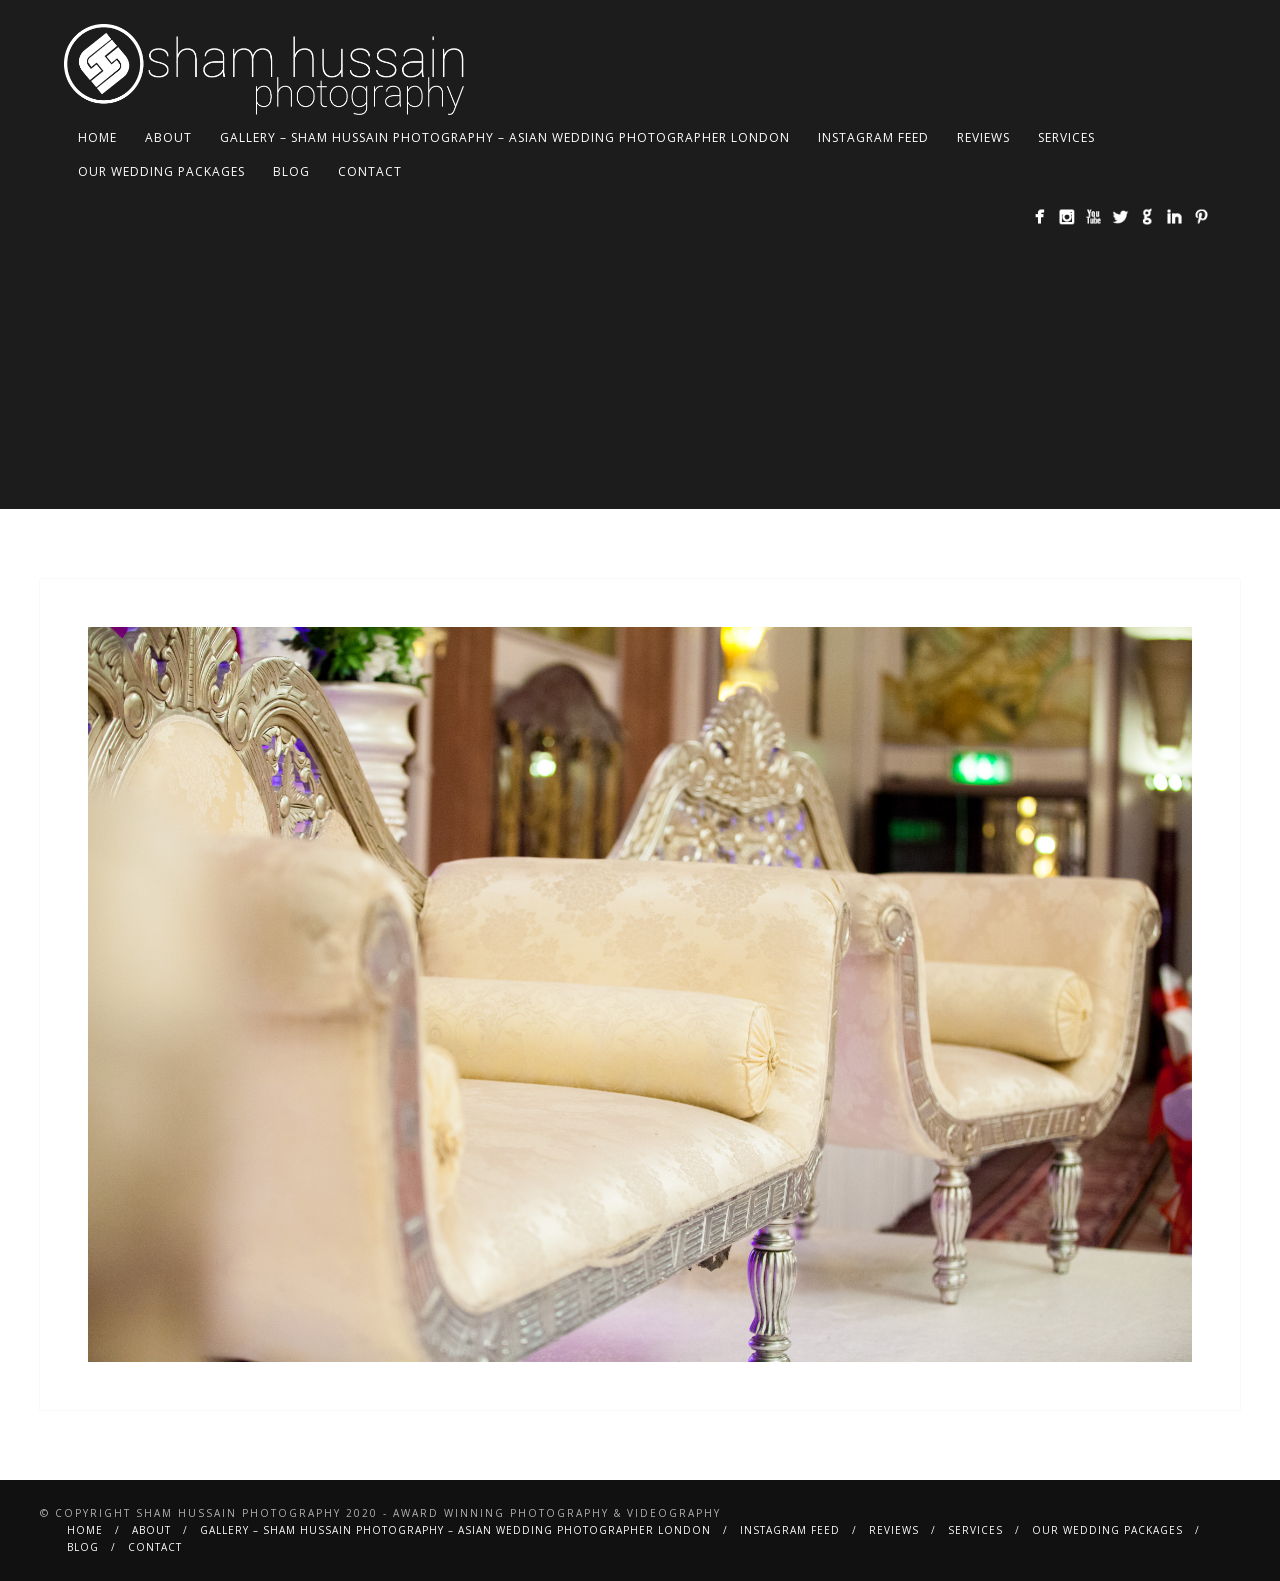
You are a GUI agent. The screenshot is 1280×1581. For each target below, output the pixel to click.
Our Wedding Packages (161, 171)
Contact (370, 171)
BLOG (291, 171)
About (168, 137)
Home (97, 137)
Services (1066, 137)
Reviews (983, 137)
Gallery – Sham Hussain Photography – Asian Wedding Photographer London (505, 137)
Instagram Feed (873, 137)
